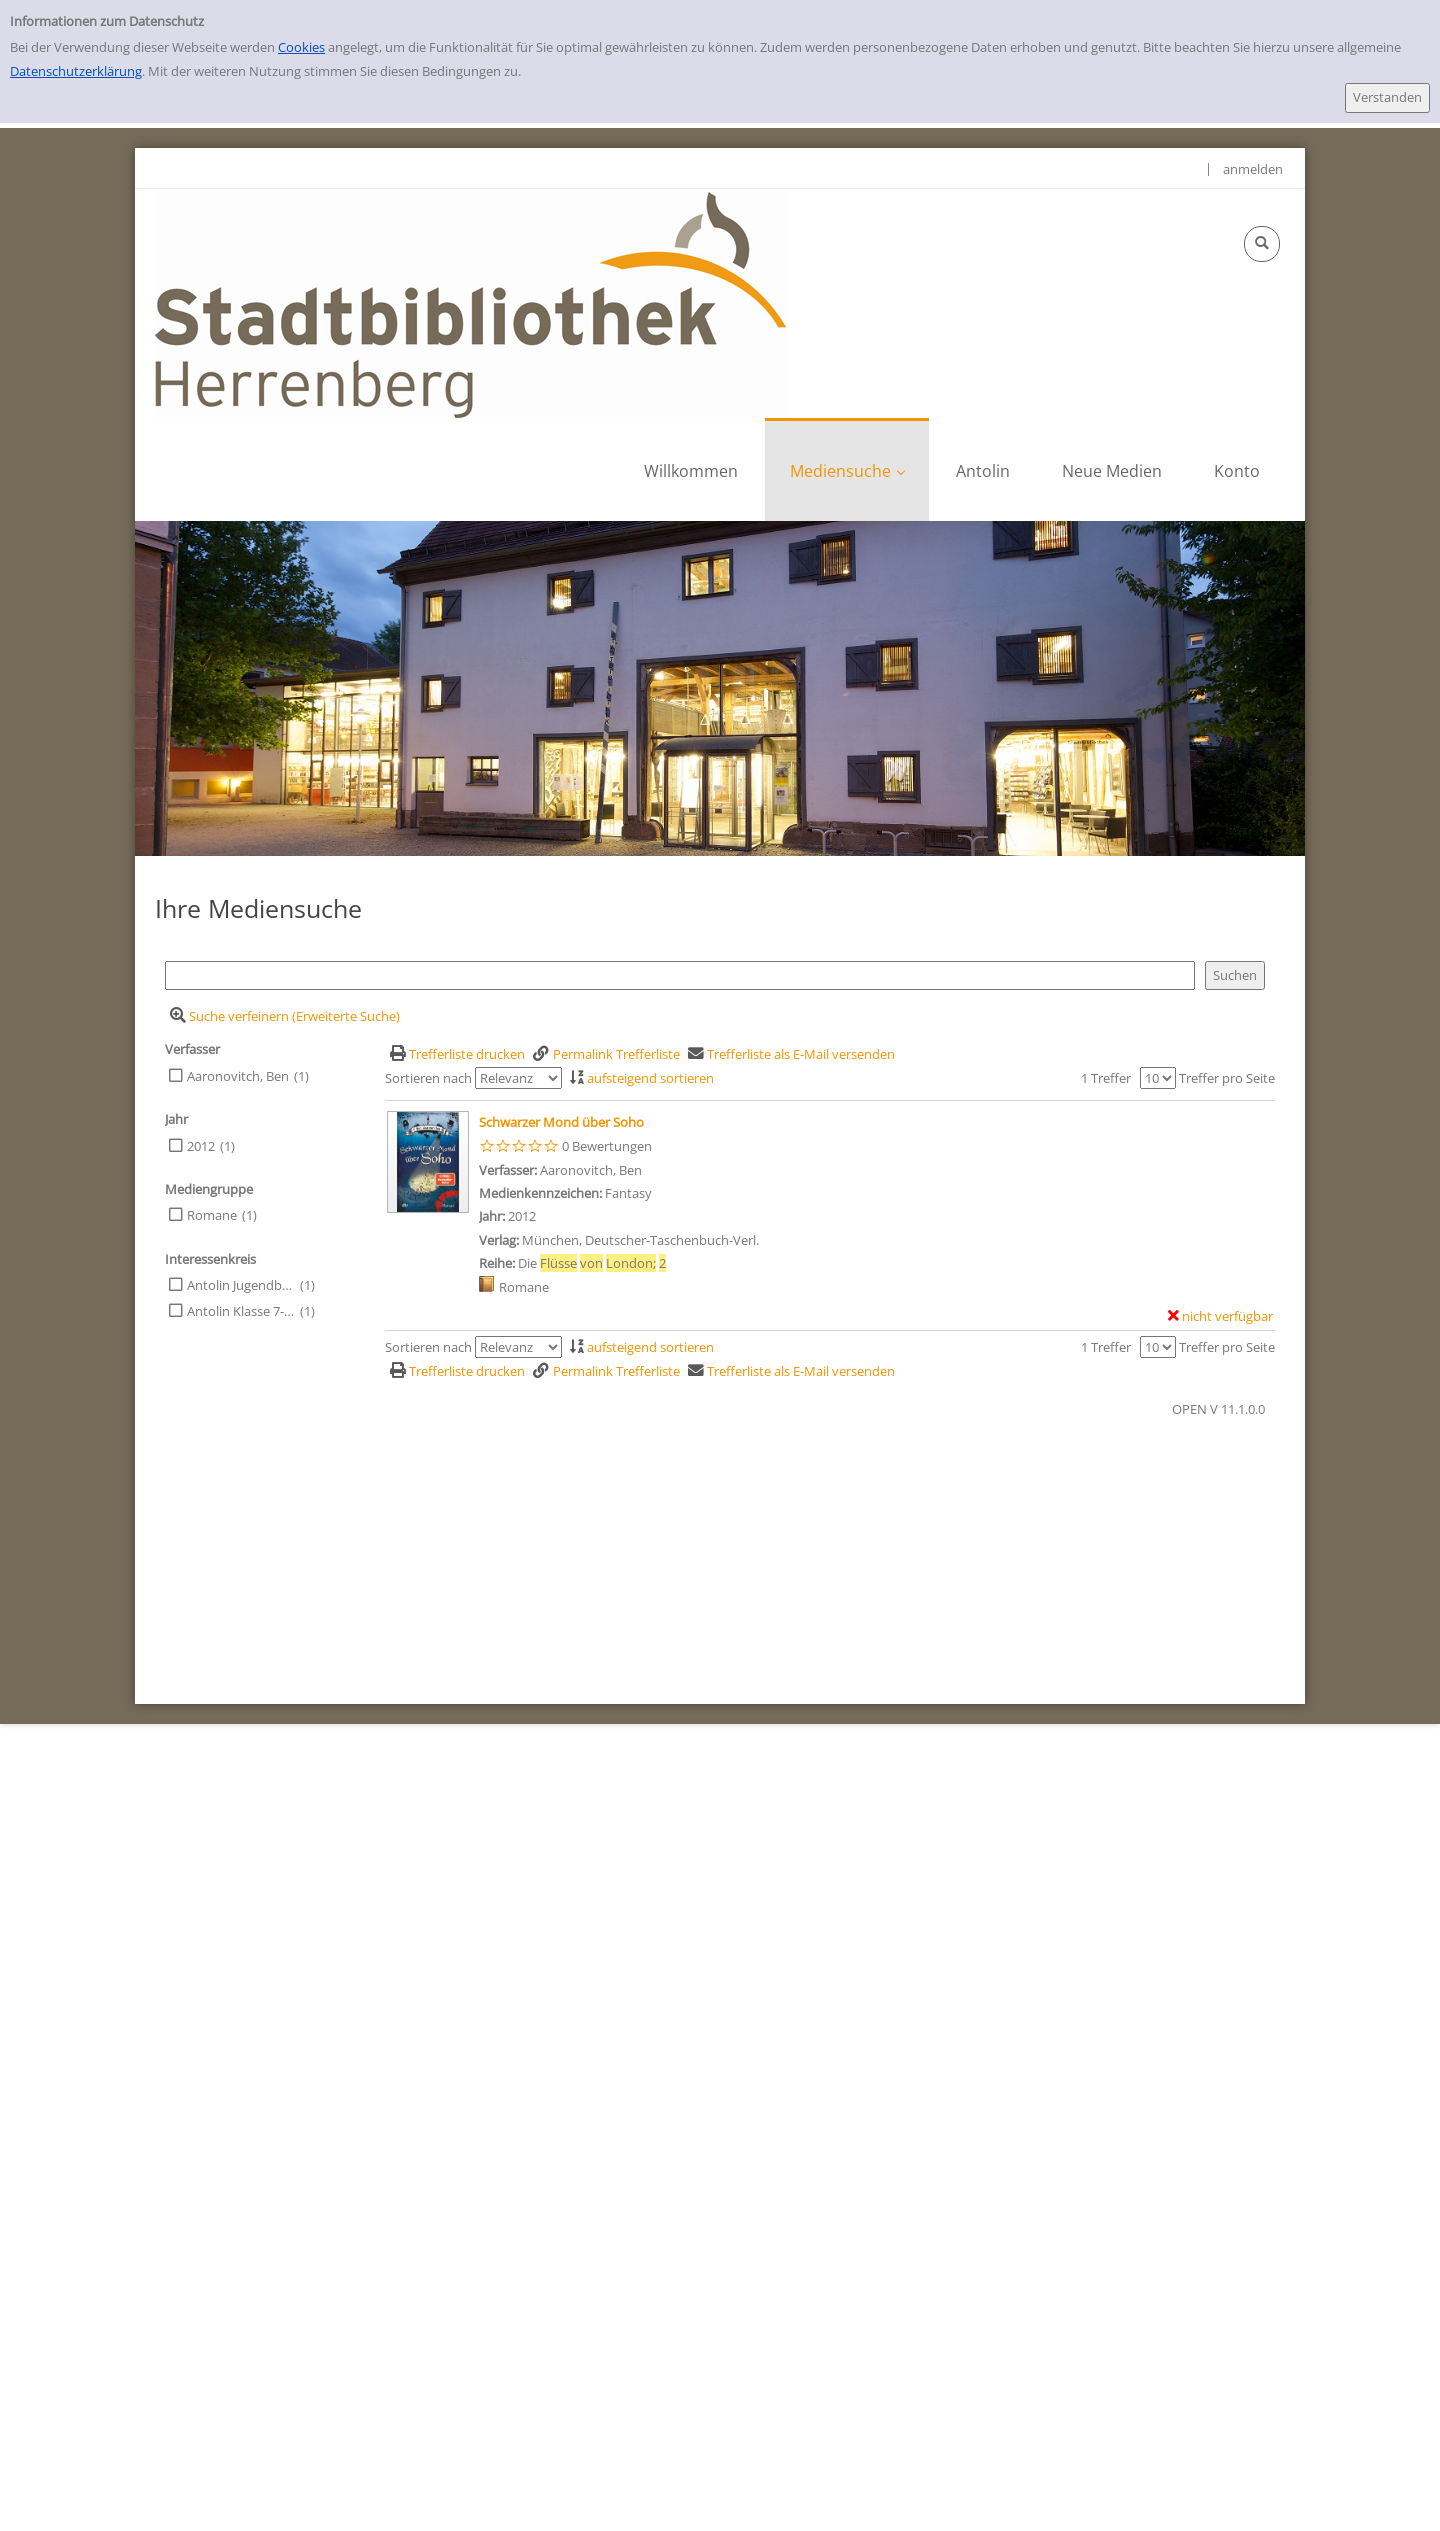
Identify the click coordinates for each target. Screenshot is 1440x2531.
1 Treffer (1106, 1078)
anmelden (1253, 169)
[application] (847, 469)
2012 (201, 1146)
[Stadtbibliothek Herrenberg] (470, 303)
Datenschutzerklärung (76, 71)
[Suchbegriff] (680, 975)
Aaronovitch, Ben (238, 1076)
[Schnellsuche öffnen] (1262, 244)
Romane (212, 1215)
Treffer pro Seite (1227, 1078)
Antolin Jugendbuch (241, 1285)
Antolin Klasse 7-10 (241, 1311)
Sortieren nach (428, 1078)
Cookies (301, 47)
